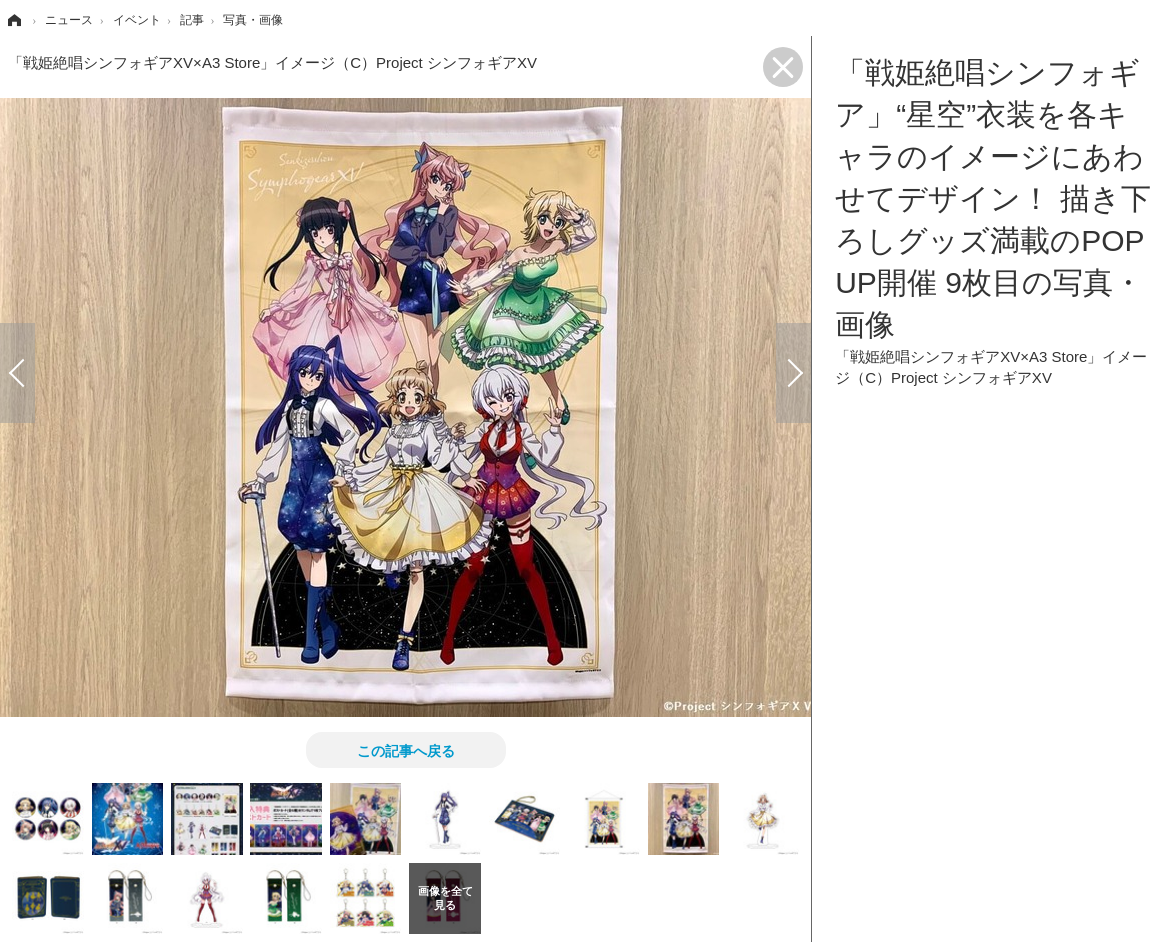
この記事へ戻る (406, 750)
